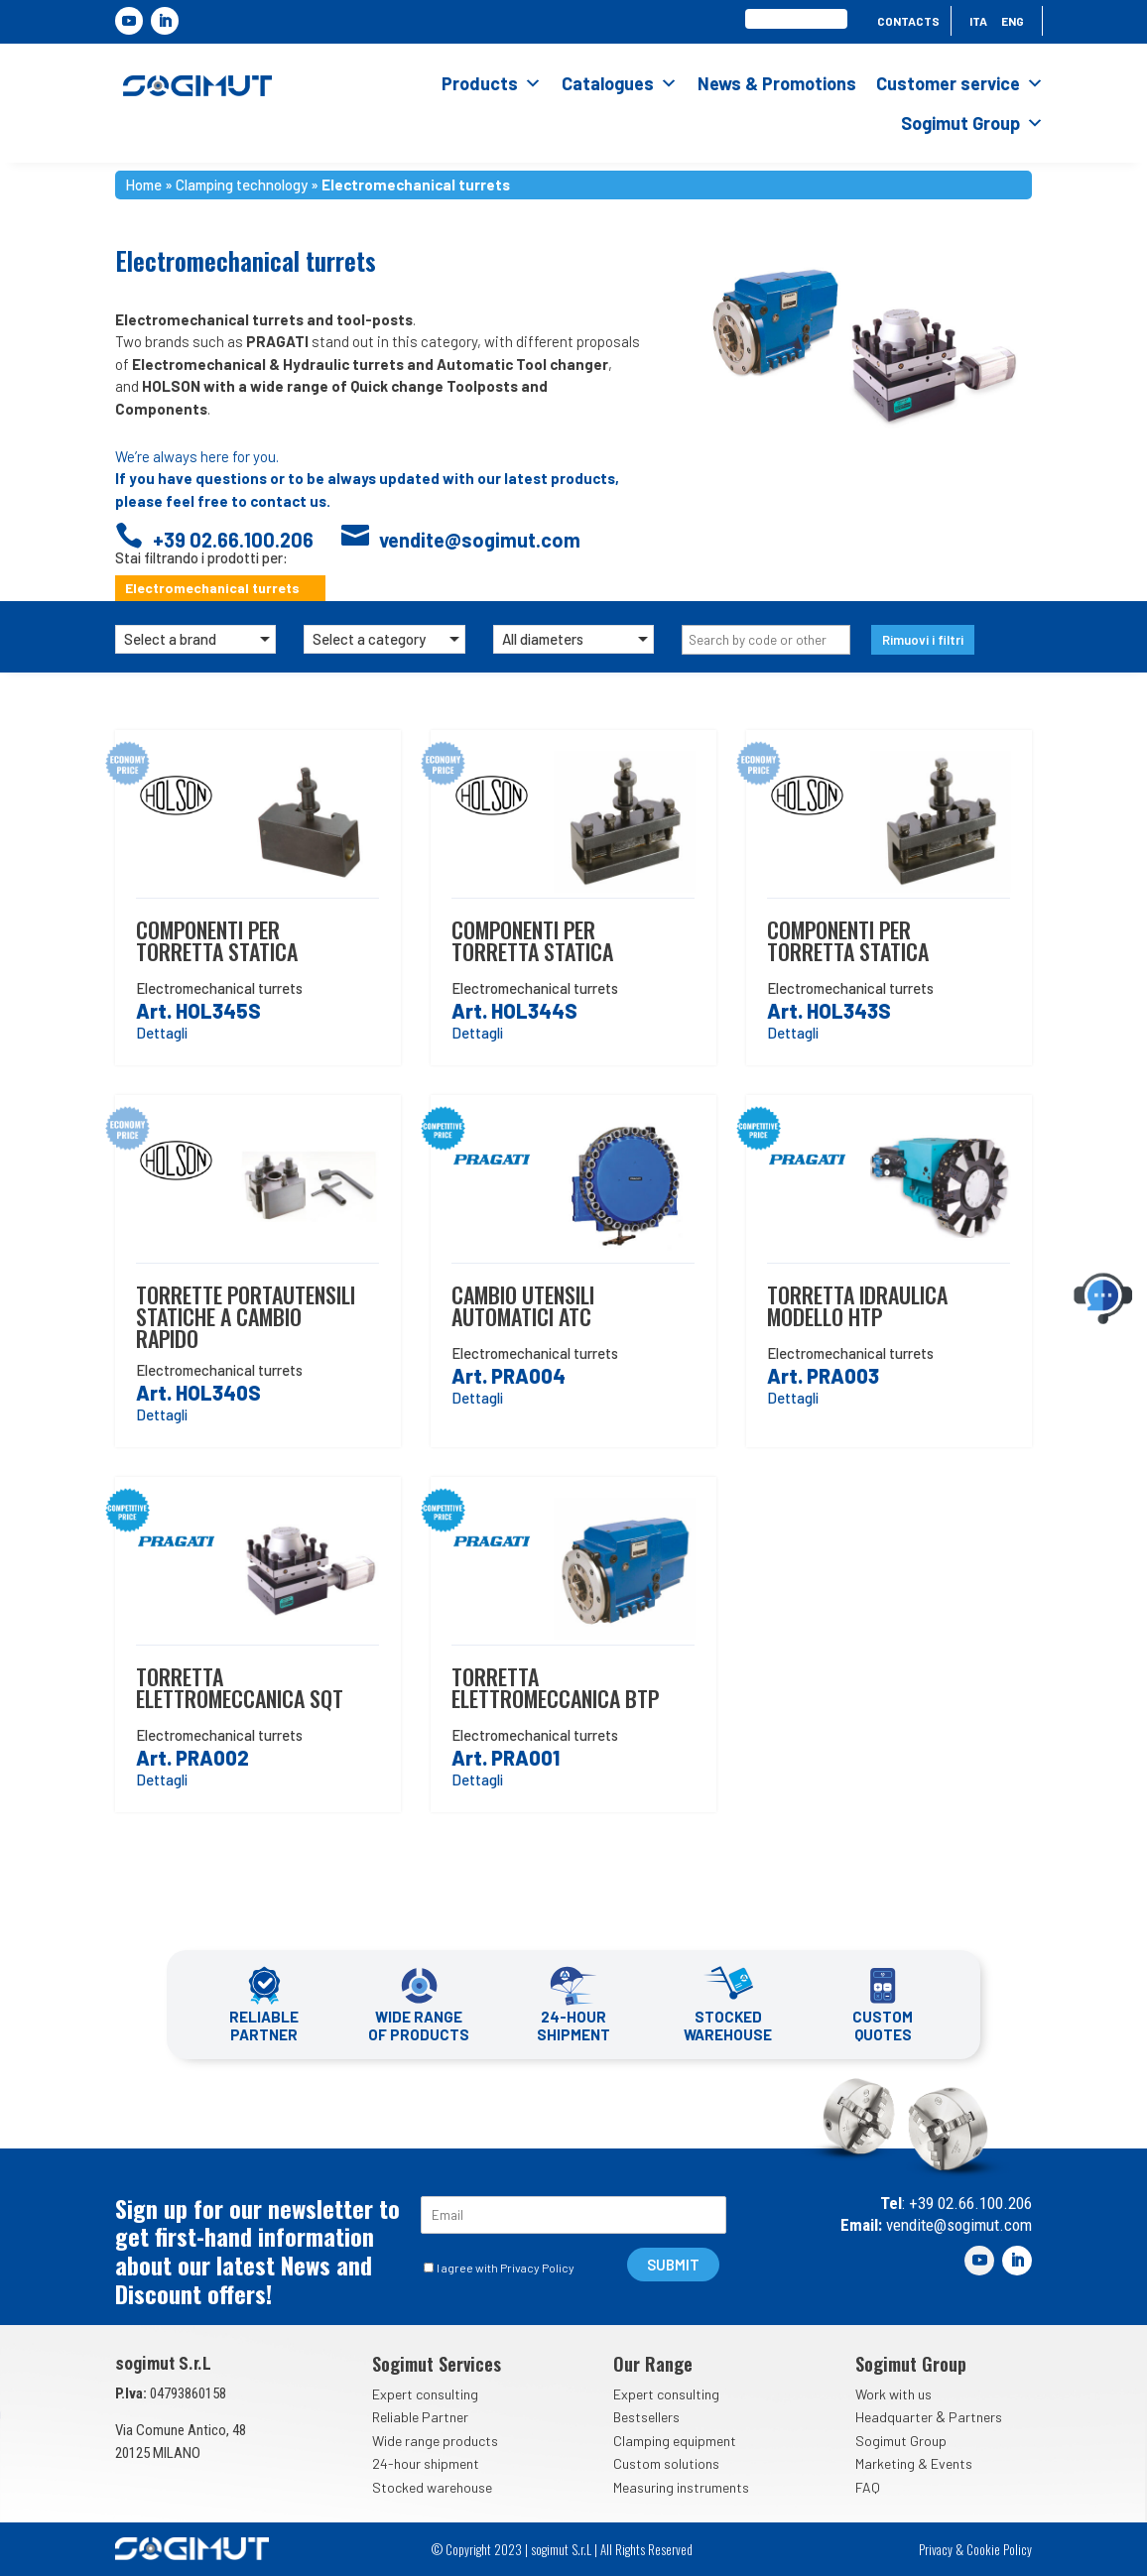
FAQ (867, 2487)
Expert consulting (425, 2394)
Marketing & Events (913, 2463)
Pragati (525, 1160)
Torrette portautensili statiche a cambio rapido (245, 1316)
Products (492, 83)
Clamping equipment (674, 2440)
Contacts (908, 21)
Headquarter (894, 2416)
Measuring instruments (681, 2487)
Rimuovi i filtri (922, 640)
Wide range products (435, 2440)
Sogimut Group (972, 123)
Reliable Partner (420, 2416)
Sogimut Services (436, 2364)
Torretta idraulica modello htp (857, 1305)
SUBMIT (673, 2264)
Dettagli (162, 1033)
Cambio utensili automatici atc (522, 1305)
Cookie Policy (999, 2549)
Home (143, 184)
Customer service (960, 83)
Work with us (893, 2394)
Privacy (936, 2549)
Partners (975, 2416)
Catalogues (620, 83)
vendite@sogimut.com (957, 2225)
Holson (209, 795)
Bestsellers (646, 2416)
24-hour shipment (425, 2463)
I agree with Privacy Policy (505, 2267)
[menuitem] (978, 25)
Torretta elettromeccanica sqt (239, 1687)
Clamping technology (242, 184)
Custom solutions (666, 2463)
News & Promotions (777, 83)
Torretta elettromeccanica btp (555, 1687)
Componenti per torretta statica (217, 940)
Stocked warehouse (432, 2487)
